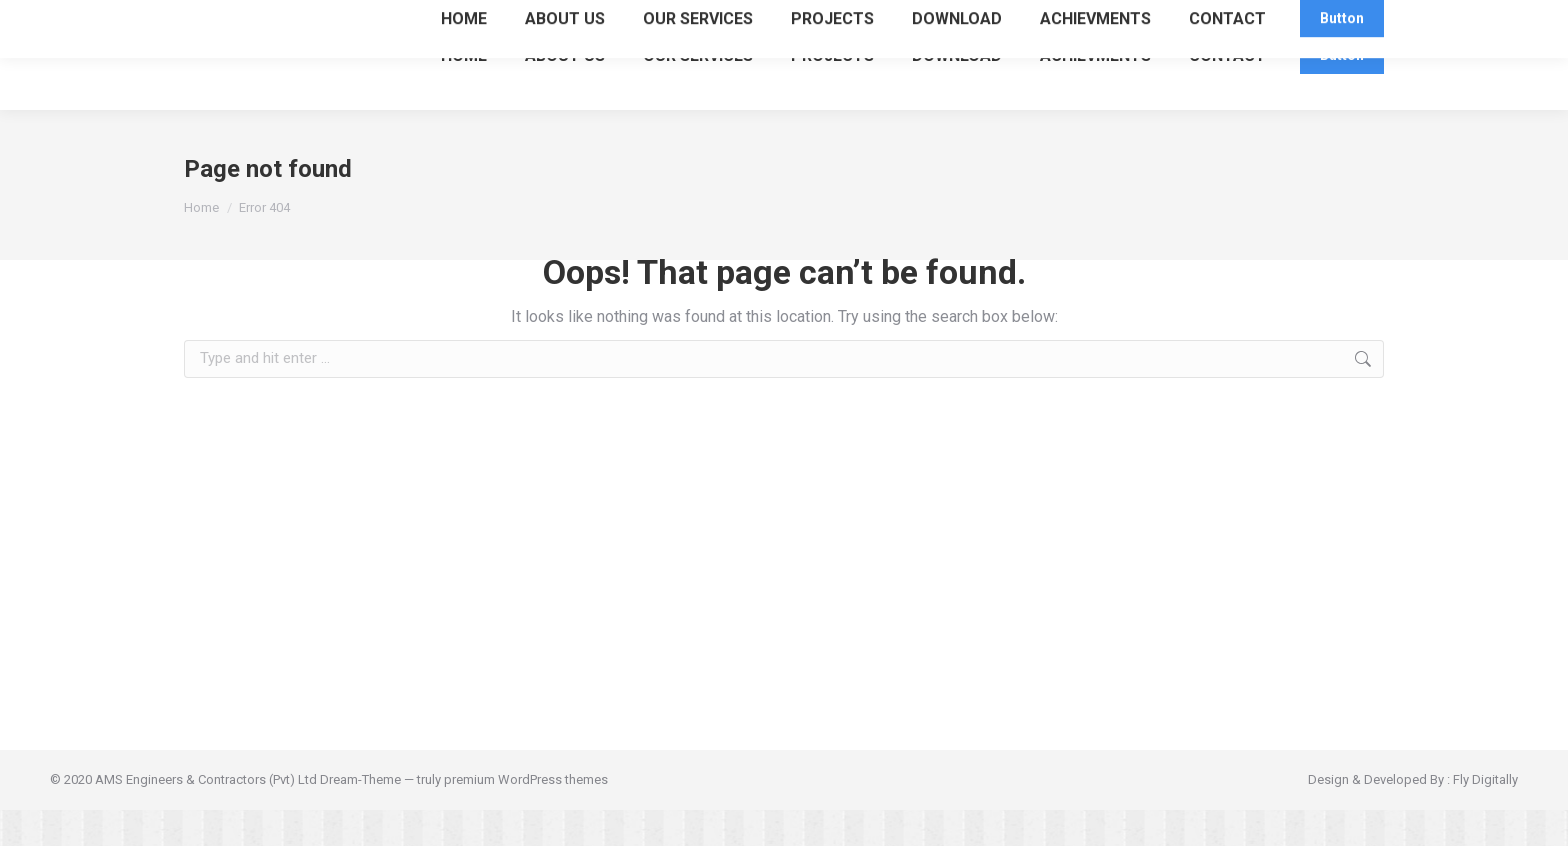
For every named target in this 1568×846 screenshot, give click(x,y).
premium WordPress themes (526, 815)
